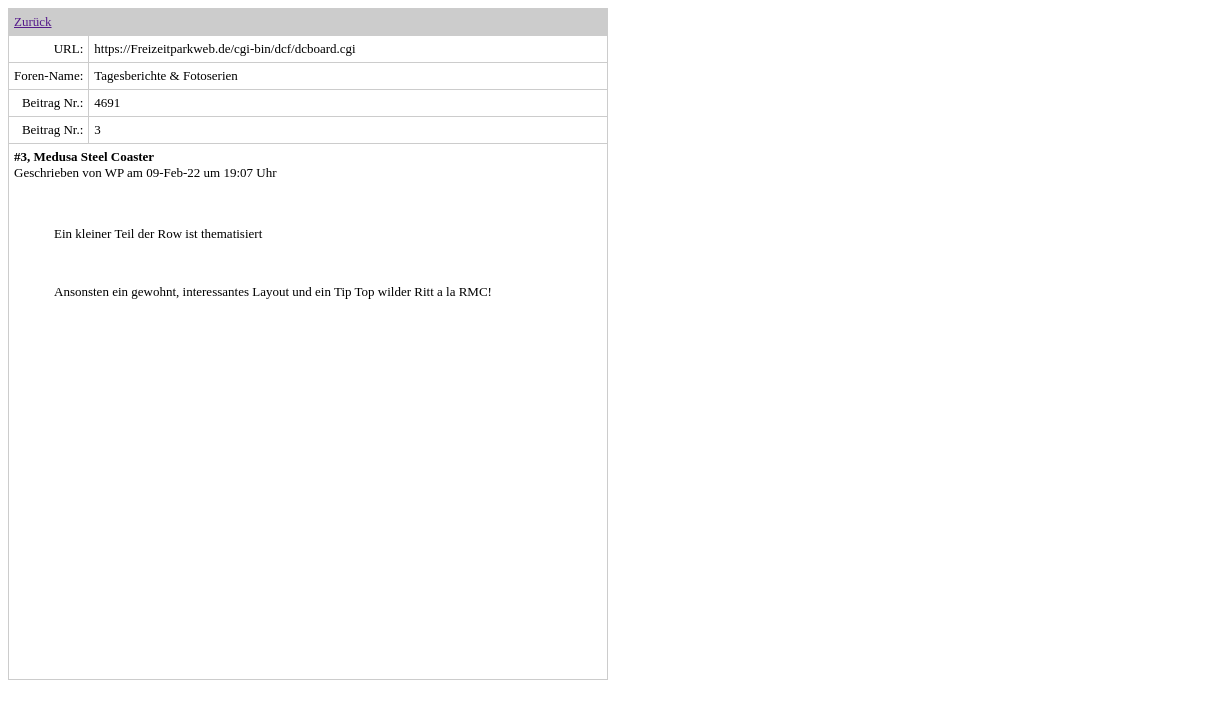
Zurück (33, 21)
